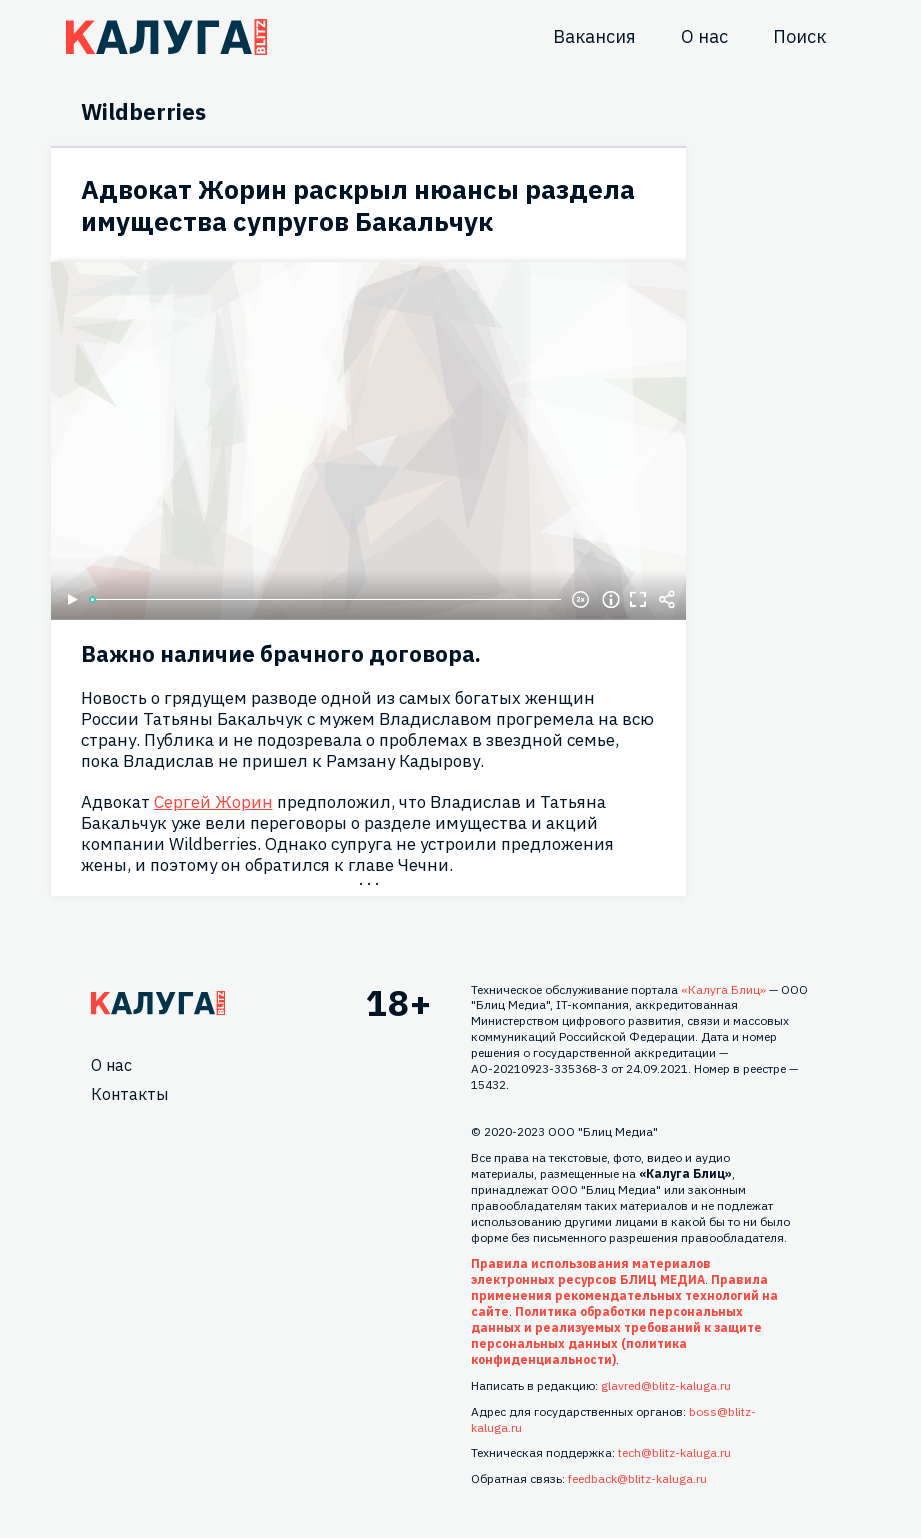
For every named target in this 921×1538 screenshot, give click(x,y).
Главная (158, 1003)
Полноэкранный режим (639, 600)
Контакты (129, 1094)
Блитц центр (166, 37)
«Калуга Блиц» (723, 989)
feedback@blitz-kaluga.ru (637, 1478)
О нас (704, 36)
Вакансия (594, 36)
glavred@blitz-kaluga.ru (666, 1385)
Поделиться (667, 600)
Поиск (799, 36)
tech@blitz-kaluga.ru (674, 1452)
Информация (611, 600)
